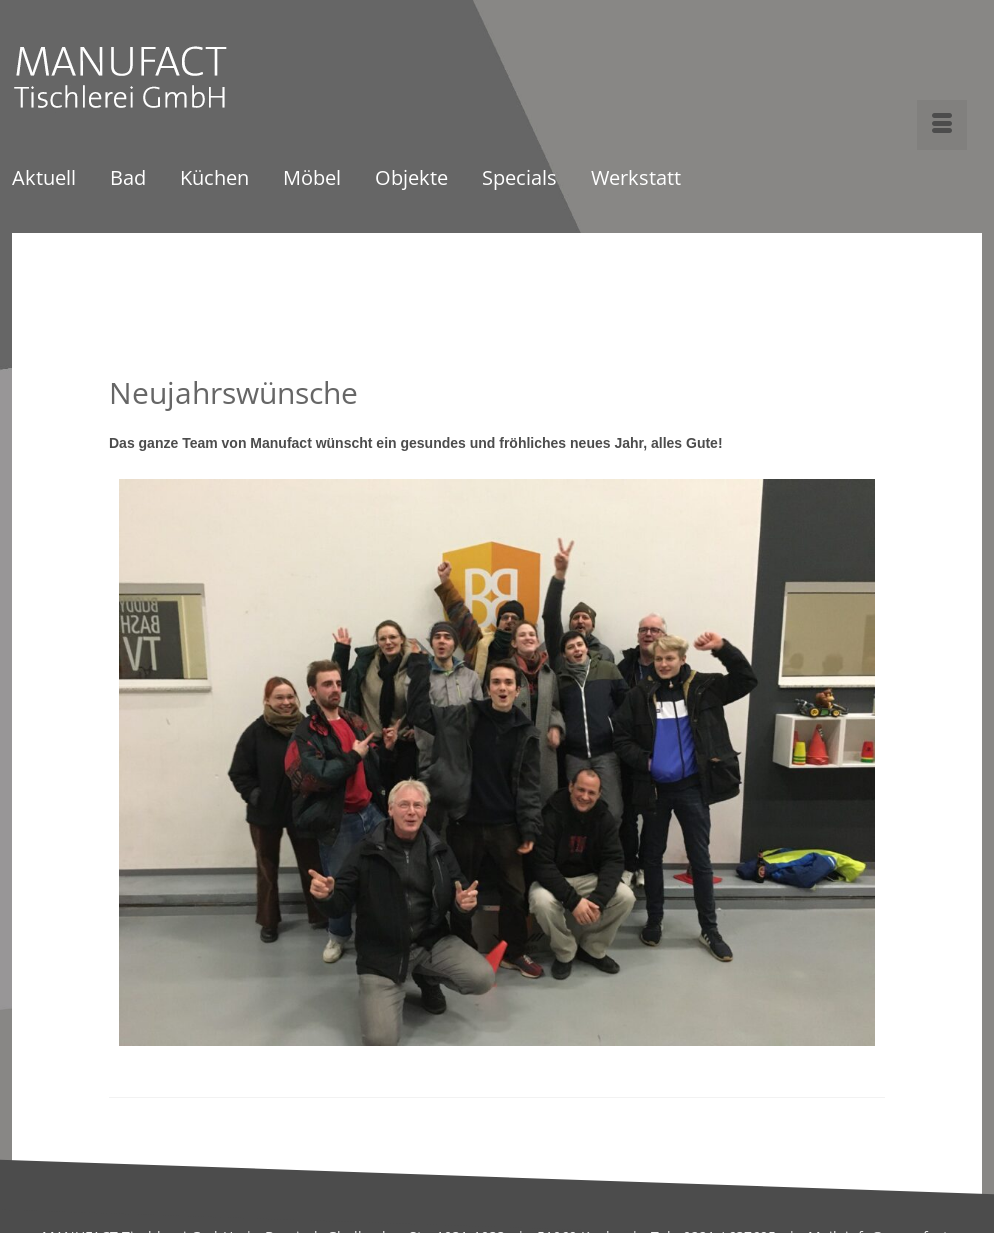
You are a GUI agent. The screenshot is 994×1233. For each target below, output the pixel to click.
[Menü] (942, 125)
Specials (519, 179)
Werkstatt (636, 179)
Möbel (312, 179)
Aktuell (44, 179)
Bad (128, 179)
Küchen (214, 179)
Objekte (411, 179)
